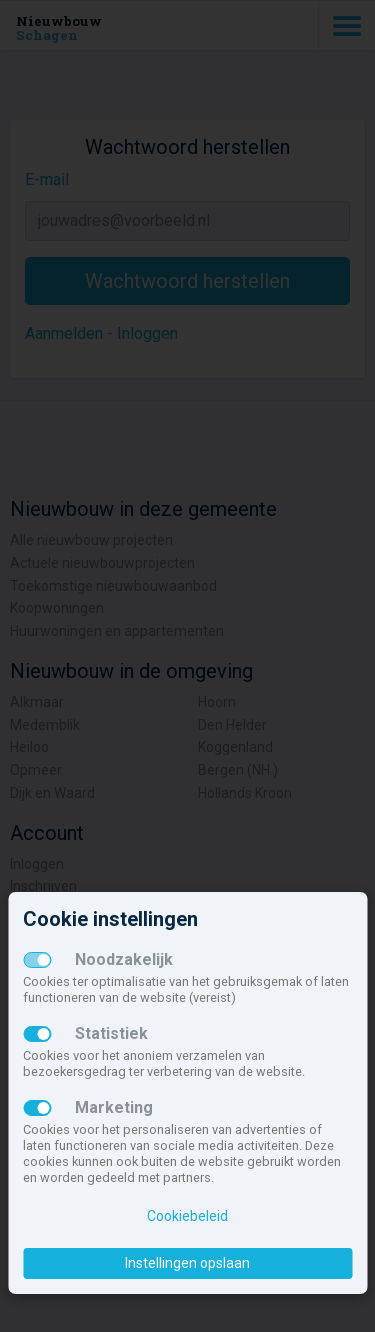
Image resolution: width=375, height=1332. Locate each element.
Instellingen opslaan (187, 1263)
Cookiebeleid (187, 1216)
